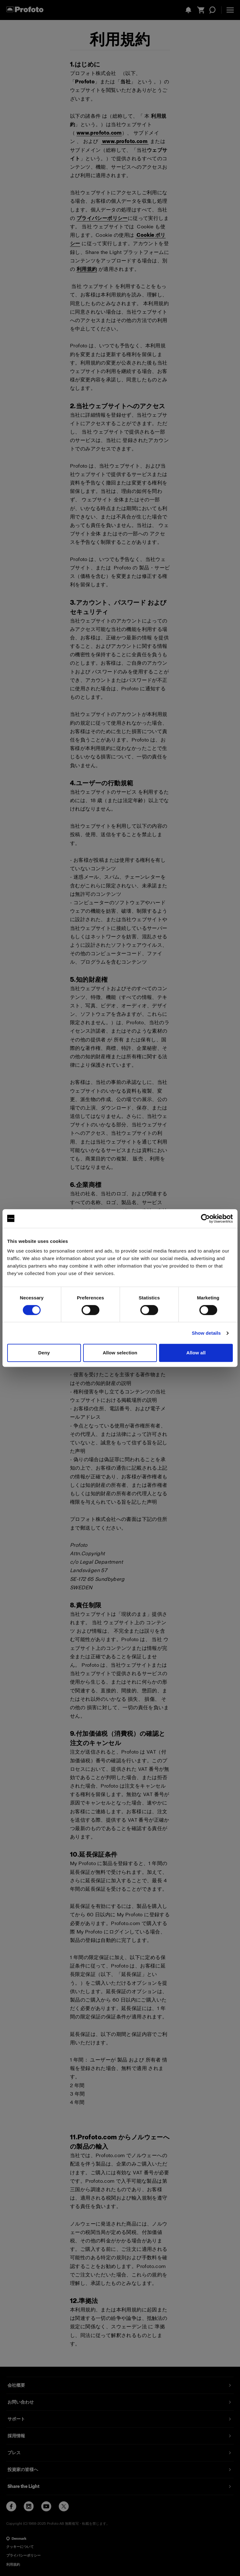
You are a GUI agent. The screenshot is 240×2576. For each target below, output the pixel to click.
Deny (44, 1352)
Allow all (196, 1352)
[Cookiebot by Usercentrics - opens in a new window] (205, 1218)
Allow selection (120, 1352)
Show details (206, 1333)
